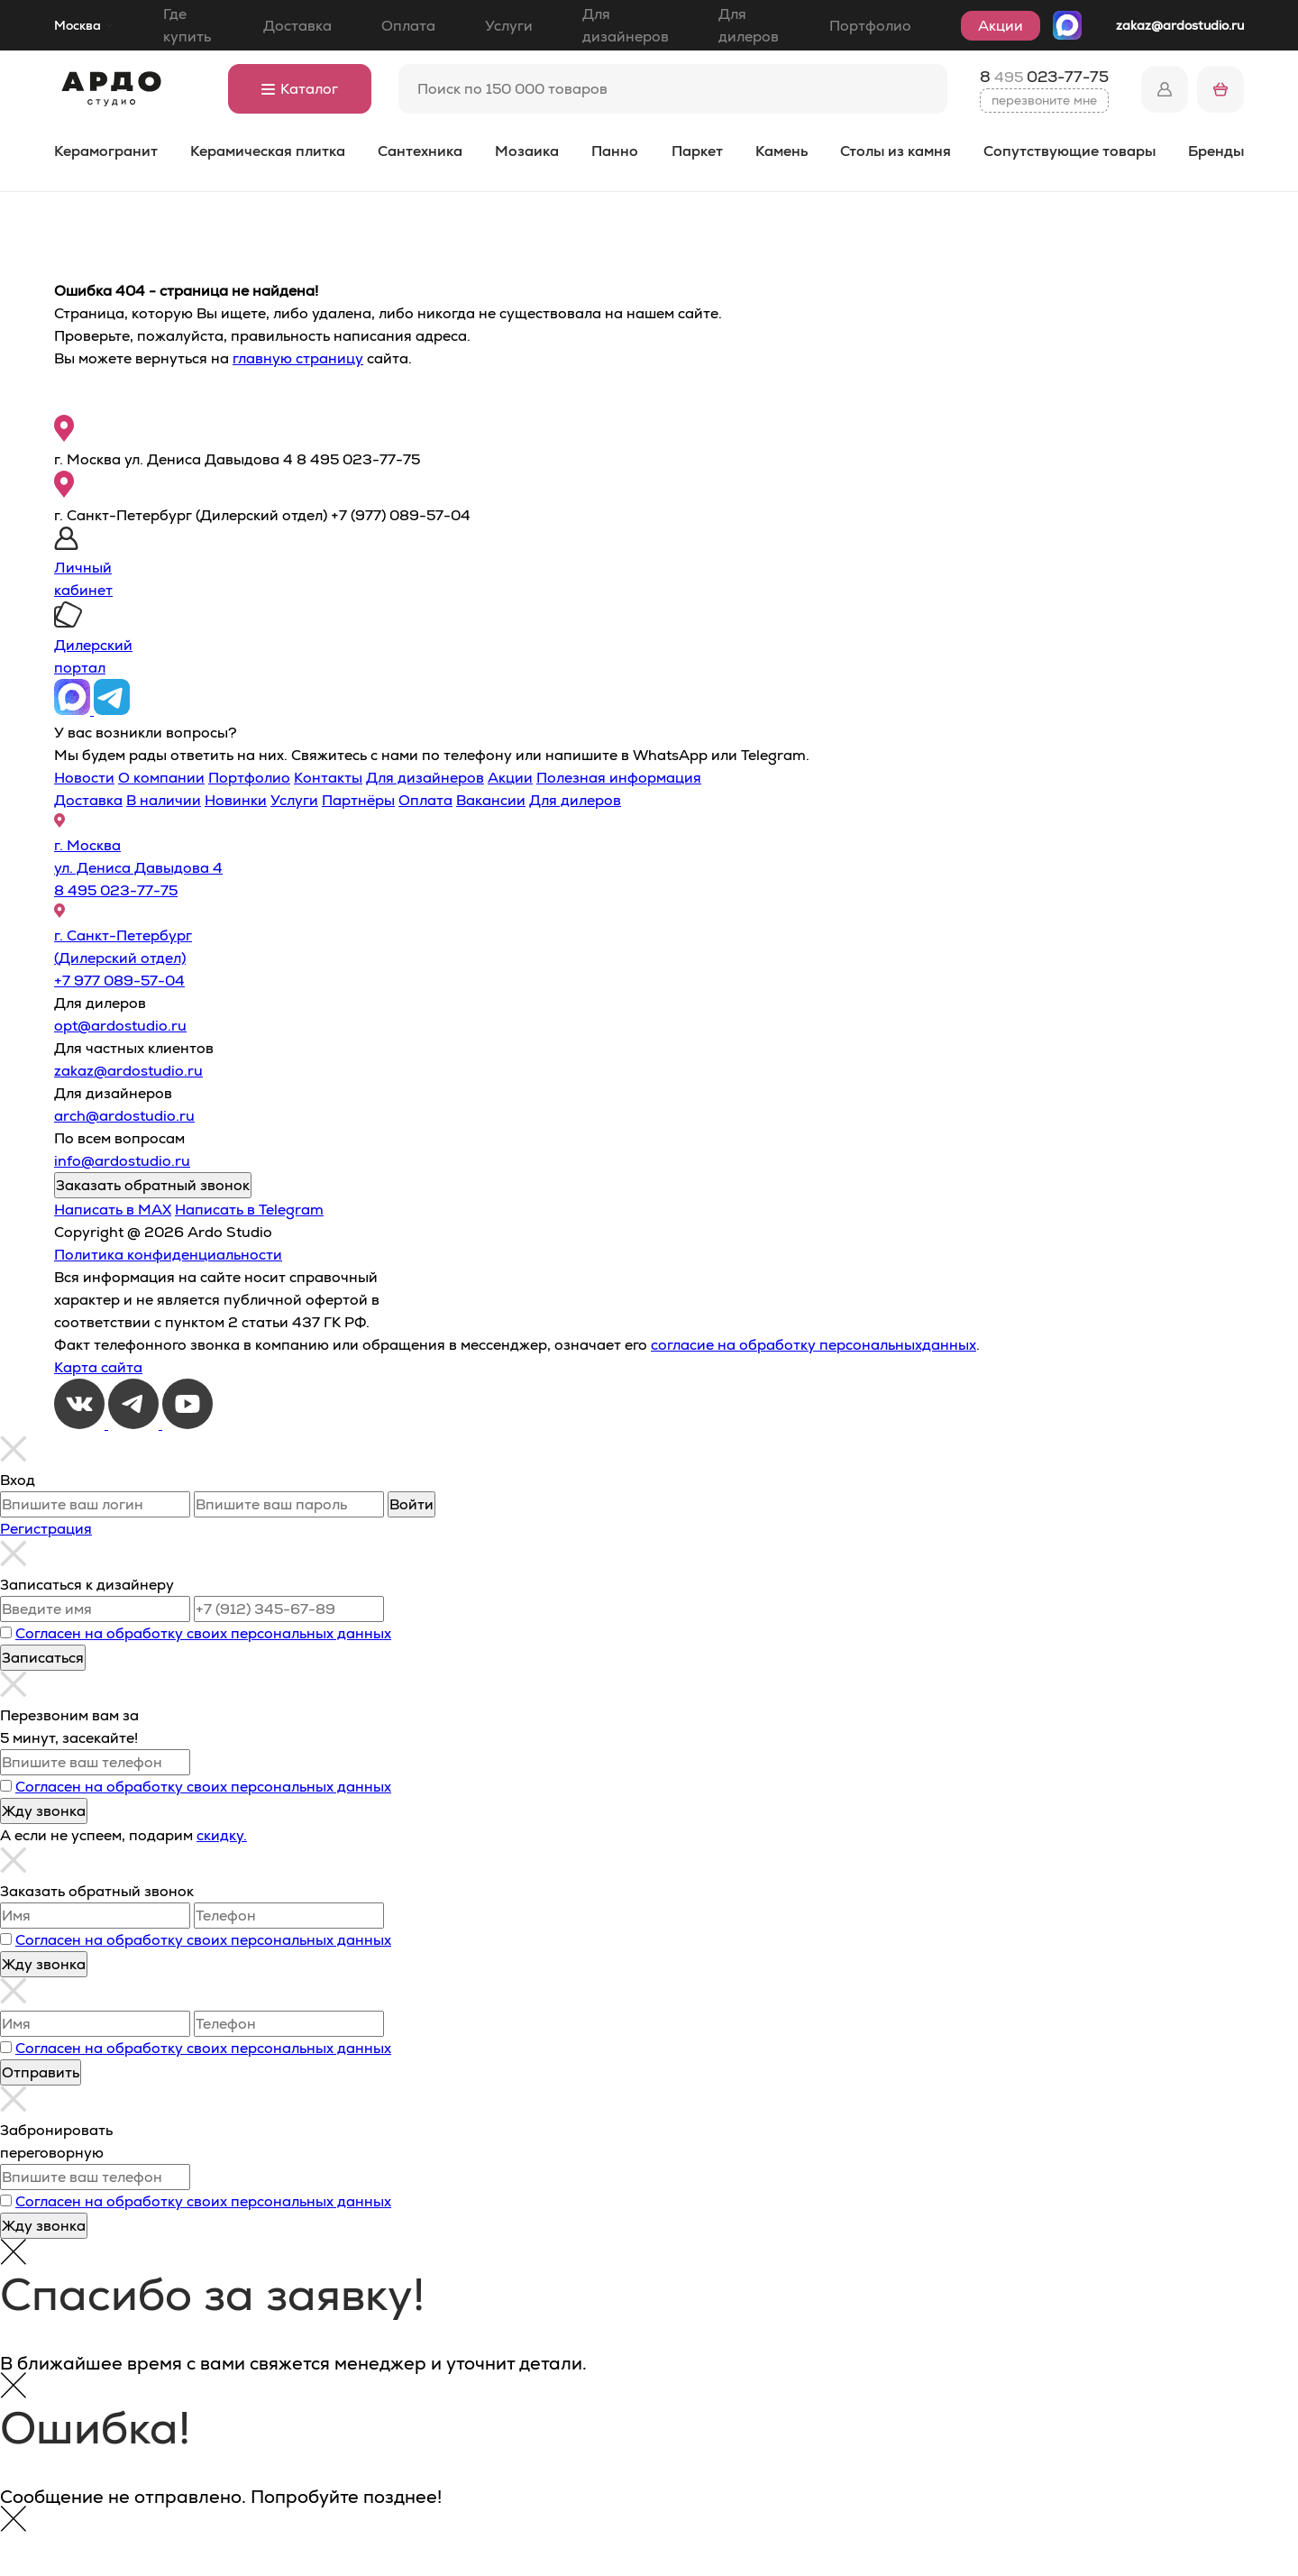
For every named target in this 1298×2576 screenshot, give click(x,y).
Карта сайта (98, 1367)
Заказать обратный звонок (153, 1185)
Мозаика (527, 151)
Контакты (328, 777)
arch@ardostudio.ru (124, 1115)
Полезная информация (618, 777)
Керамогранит (106, 151)
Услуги (509, 25)
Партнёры (358, 800)
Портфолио (870, 25)
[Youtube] (187, 1424)
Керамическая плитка (267, 151)
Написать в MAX (112, 1209)
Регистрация (46, 1528)
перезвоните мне (1044, 100)
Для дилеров (748, 25)
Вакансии (491, 800)
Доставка (297, 25)
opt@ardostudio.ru (120, 1025)
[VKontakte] (81, 1424)
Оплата (408, 25)
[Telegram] (135, 1424)
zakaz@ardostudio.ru (1180, 25)
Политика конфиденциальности (168, 1254)
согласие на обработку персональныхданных (813, 1344)
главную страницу (298, 358)
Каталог (299, 88)
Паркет (697, 151)
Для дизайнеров (625, 25)
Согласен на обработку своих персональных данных (203, 1633)
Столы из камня (895, 151)
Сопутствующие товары (1069, 151)
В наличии (163, 800)
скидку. (222, 1835)
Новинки (236, 800)
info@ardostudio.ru (122, 1160)
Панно (614, 151)
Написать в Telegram (249, 1209)
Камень (781, 151)
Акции (1000, 25)
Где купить (187, 25)
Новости (84, 777)
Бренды (1216, 151)
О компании (161, 777)
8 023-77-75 (1044, 77)
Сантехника (420, 151)
